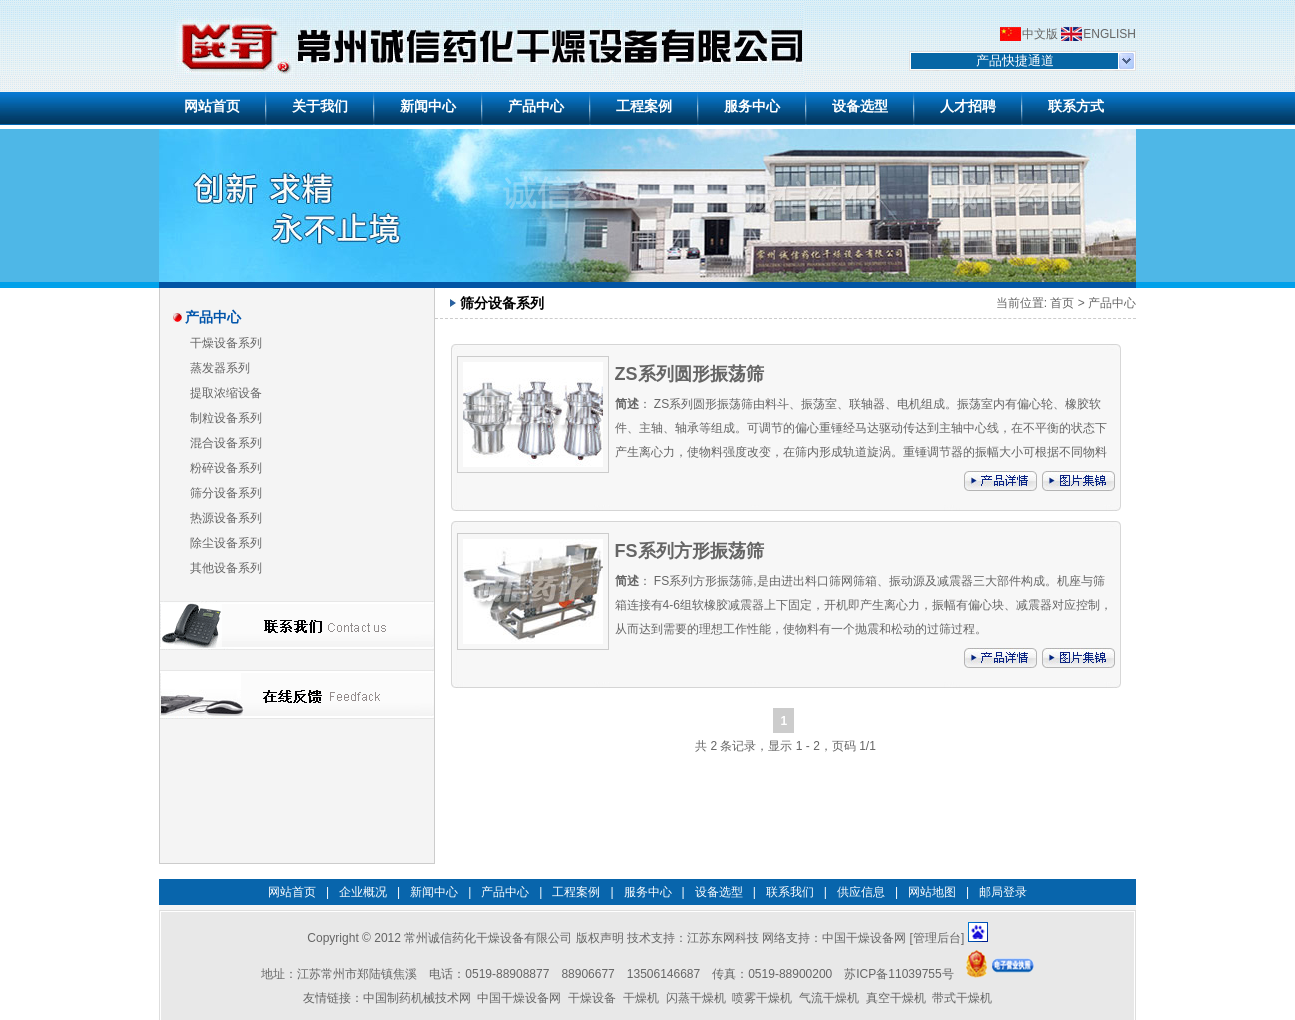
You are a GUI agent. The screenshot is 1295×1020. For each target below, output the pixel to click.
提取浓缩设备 (226, 393)
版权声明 (600, 938)
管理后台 (937, 938)
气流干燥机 (829, 998)
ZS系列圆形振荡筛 (689, 374)
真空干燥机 (896, 998)
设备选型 (719, 892)
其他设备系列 (226, 568)
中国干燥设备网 (864, 938)
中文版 (1040, 34)
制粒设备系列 (226, 418)
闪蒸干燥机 (696, 998)
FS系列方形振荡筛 (689, 551)
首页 (1062, 303)
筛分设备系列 (226, 493)
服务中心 (648, 892)
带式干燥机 (962, 998)
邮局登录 (1003, 892)
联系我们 (790, 892)
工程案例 (576, 892)
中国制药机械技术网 (417, 998)
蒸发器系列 (220, 368)
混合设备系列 (226, 443)
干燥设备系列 (226, 343)
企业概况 (363, 892)
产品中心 (1112, 303)
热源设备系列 (226, 518)
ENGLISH (1109, 34)
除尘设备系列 (226, 543)
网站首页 (292, 892)
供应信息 (861, 892)
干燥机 (641, 998)
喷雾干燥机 (762, 998)
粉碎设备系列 (226, 468)
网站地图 (932, 892)
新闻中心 (434, 892)
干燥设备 (592, 998)
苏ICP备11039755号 (898, 974)
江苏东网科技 (723, 938)
